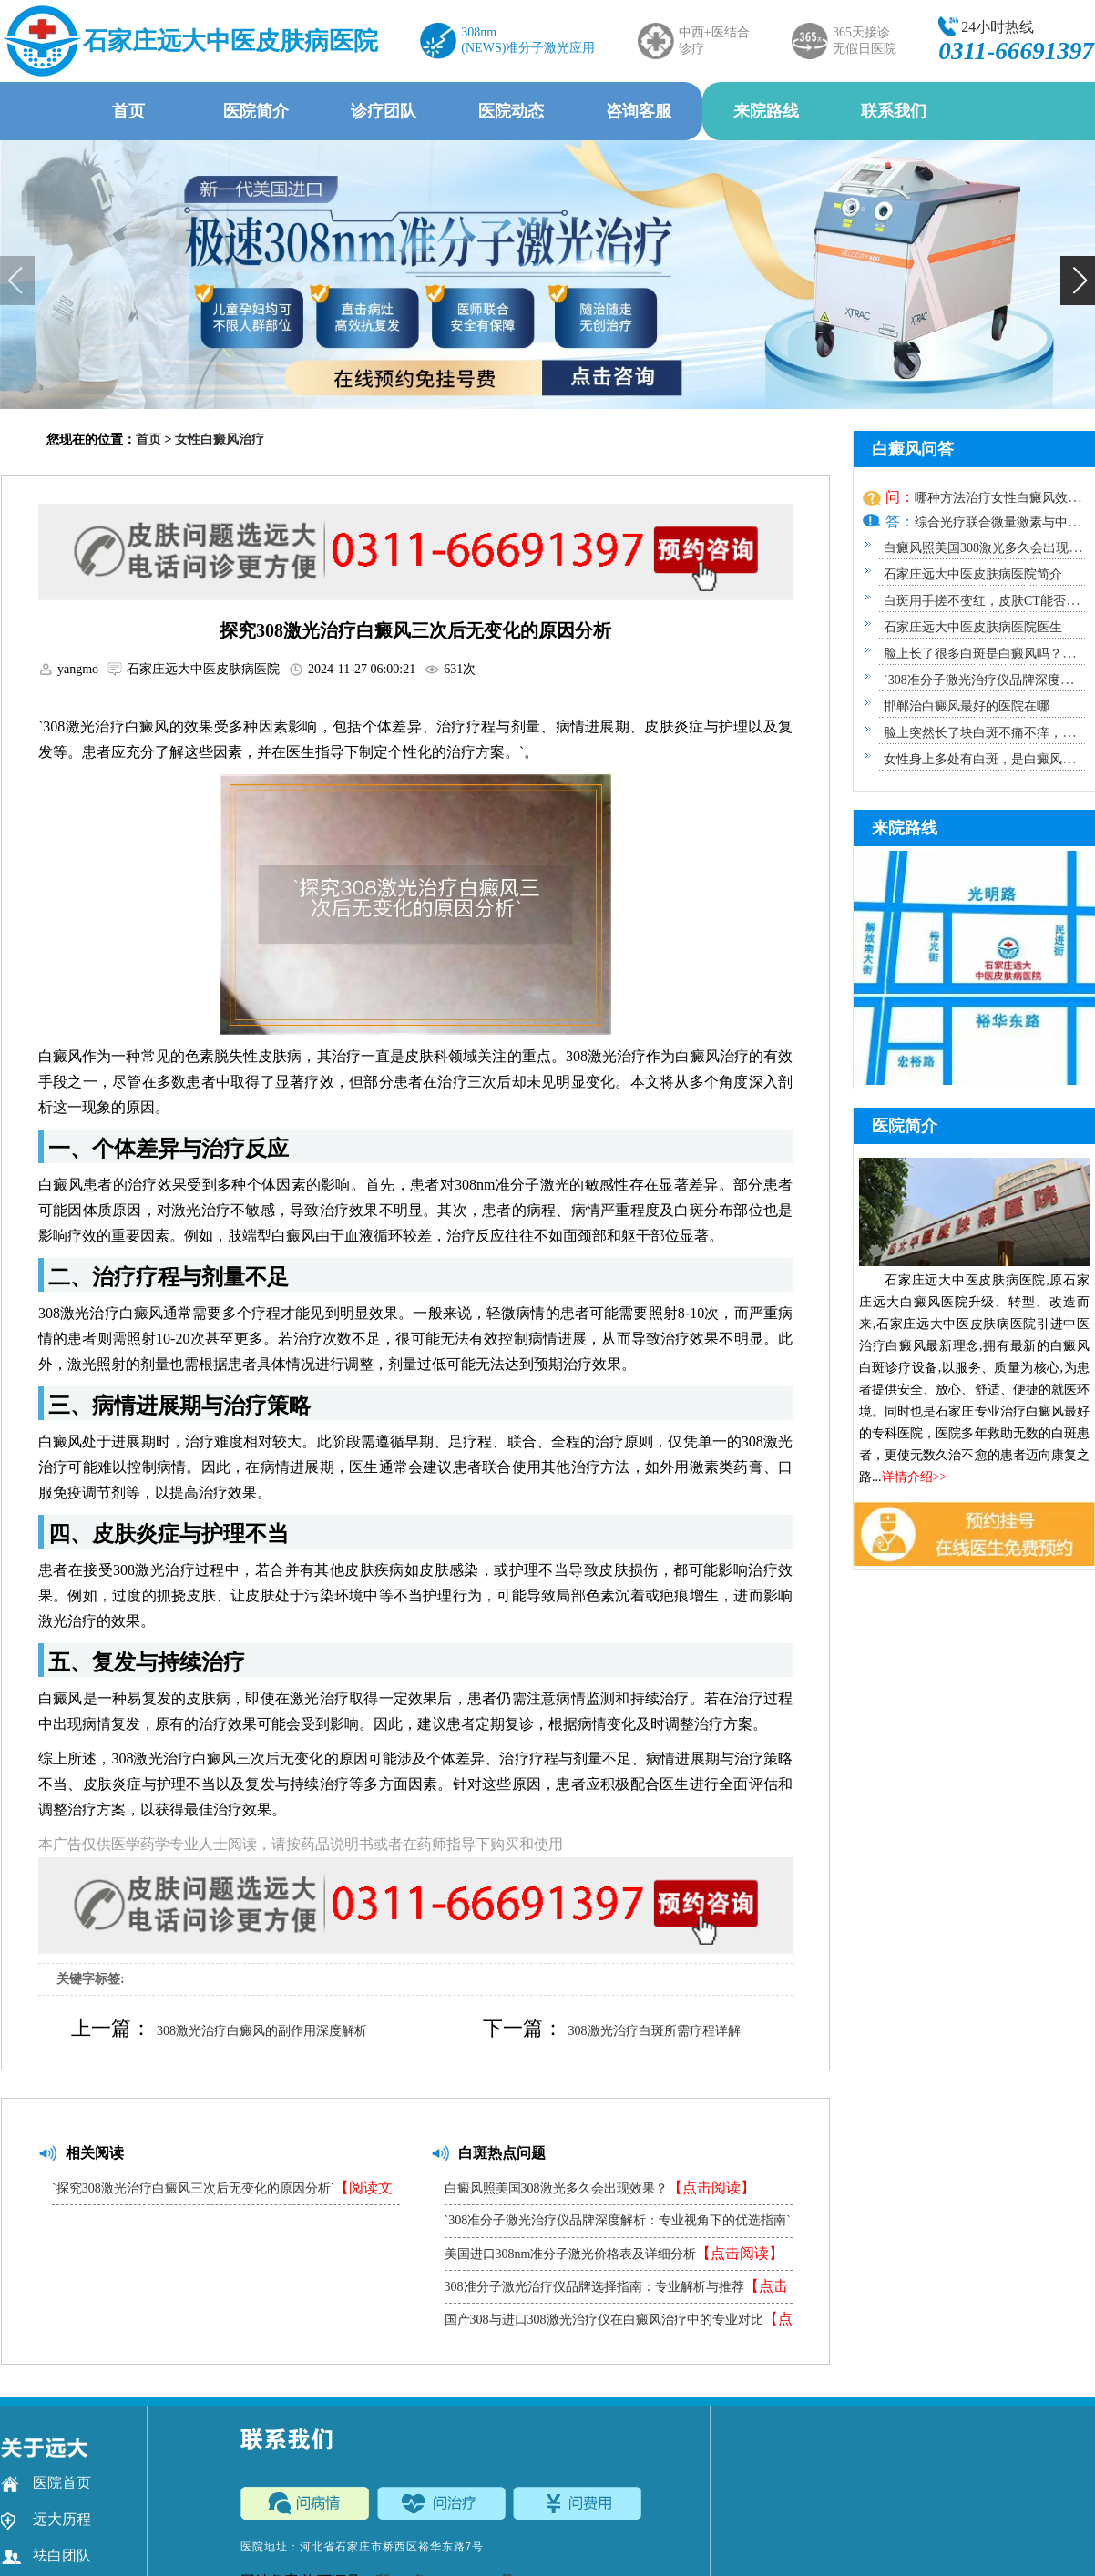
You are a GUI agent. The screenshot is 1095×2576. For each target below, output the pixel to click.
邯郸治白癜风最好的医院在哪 (966, 706)
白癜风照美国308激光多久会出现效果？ (600, 2187)
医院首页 (46, 2483)
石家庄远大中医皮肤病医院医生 (973, 627)
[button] (1077, 280)
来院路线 (766, 111)
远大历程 (46, 2519)
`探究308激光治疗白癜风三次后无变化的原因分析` (222, 2192)
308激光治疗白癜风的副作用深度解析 (262, 2031)
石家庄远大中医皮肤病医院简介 (973, 574)
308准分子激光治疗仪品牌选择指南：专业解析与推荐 (616, 2290)
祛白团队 (46, 2556)
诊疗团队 (383, 111)
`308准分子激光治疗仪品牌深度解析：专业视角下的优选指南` (618, 2225)
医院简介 (256, 111)
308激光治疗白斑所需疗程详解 (654, 2031)
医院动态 (511, 111)
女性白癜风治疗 (219, 439)
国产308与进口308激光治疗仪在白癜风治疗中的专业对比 (619, 2323)
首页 (128, 111)
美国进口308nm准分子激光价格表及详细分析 (614, 2253)
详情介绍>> (914, 1477)
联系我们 (893, 111)
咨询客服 (638, 111)
